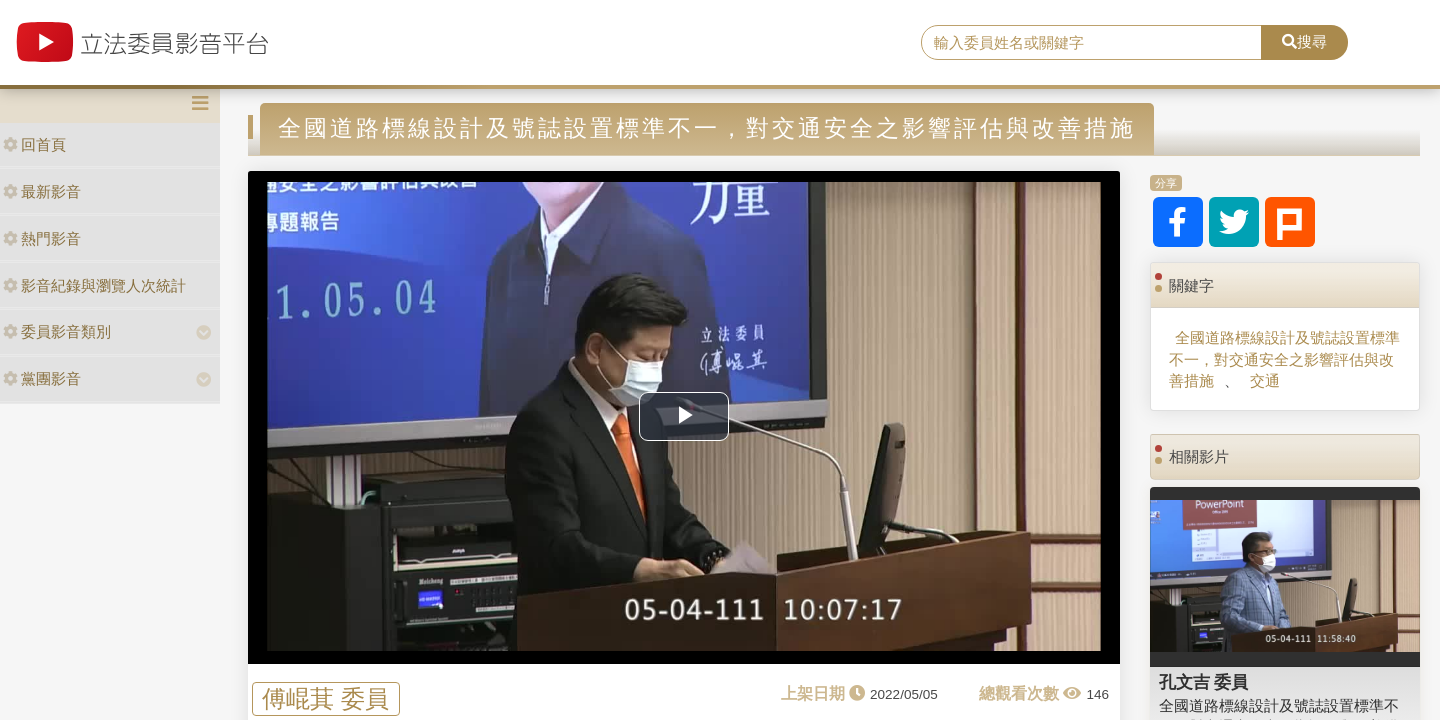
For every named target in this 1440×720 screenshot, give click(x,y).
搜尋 (1304, 41)
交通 (1265, 380)
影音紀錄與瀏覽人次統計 (94, 285)
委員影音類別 (57, 331)
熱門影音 (42, 238)
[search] (1091, 43)
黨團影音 (42, 378)
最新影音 (42, 191)
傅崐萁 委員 (325, 698)
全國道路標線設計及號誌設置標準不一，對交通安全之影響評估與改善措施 (1284, 359)
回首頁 (34, 144)
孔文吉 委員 (1204, 682)
